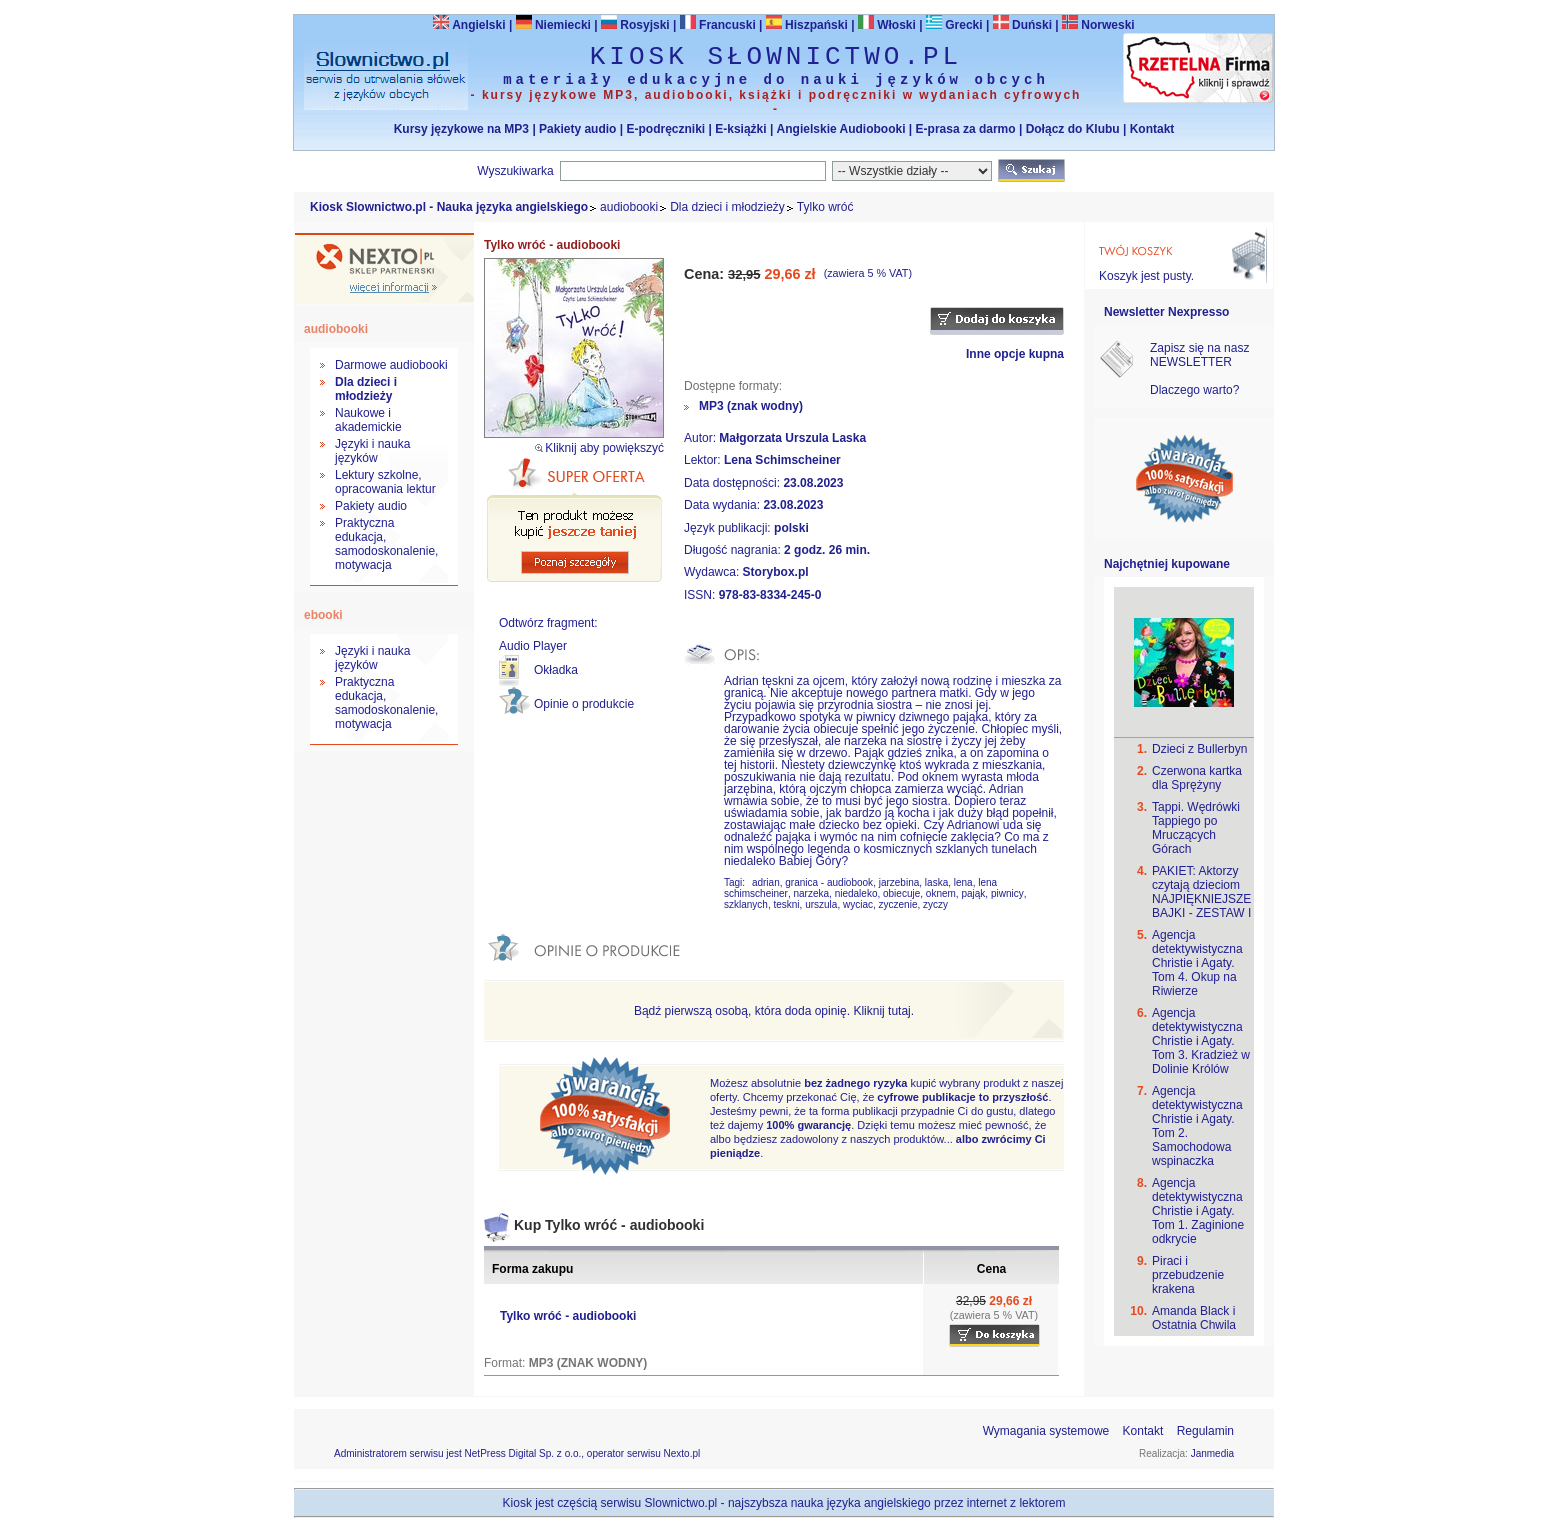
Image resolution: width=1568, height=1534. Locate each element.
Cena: (706, 274)
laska (936, 882)
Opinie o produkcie (584, 704)
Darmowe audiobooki (391, 365)
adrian (766, 882)
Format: (506, 1363)
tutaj (899, 1011)
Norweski (1107, 25)
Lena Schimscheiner (782, 460)
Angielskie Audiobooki (841, 129)
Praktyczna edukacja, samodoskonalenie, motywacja (386, 544)
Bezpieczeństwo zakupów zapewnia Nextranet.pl (1486, 16)
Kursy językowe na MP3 (461, 129)
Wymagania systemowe (1046, 1431)
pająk (973, 893)
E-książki (740, 129)
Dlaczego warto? (1194, 390)
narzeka (811, 893)
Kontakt (1152, 129)
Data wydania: (723, 505)
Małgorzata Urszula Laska (792, 438)
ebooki (323, 615)
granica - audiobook (829, 882)
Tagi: (736, 882)
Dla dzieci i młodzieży (727, 207)
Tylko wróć (825, 207)
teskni (786, 904)
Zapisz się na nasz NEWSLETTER (1199, 355)
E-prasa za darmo (966, 129)
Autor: (701, 438)
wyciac (858, 904)
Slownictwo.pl (681, 1503)
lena (963, 882)
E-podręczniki (665, 129)
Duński (1022, 25)
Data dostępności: (733, 483)
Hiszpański (807, 25)
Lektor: (704, 460)
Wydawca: (713, 572)
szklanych (746, 904)
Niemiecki (553, 25)
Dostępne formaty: (733, 386)
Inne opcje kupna (1015, 354)
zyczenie (898, 904)
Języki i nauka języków (372, 451)
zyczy (935, 904)
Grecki (954, 25)
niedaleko (856, 893)
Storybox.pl (776, 572)
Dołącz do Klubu (1073, 129)
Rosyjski (635, 25)
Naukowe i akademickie (368, 420)
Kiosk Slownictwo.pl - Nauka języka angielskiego (449, 207)
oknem (941, 893)
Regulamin (1205, 1431)
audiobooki (629, 207)
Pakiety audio (577, 129)
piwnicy (1007, 893)
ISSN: (701, 595)
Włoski (887, 25)
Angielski (469, 25)
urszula (821, 904)
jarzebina (899, 882)
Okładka (556, 670)
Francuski (718, 25)
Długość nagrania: (734, 550)
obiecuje (901, 893)
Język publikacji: (729, 528)
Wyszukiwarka (515, 171)
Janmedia (1212, 1453)
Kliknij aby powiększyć (604, 448)
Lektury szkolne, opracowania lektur (385, 482)
